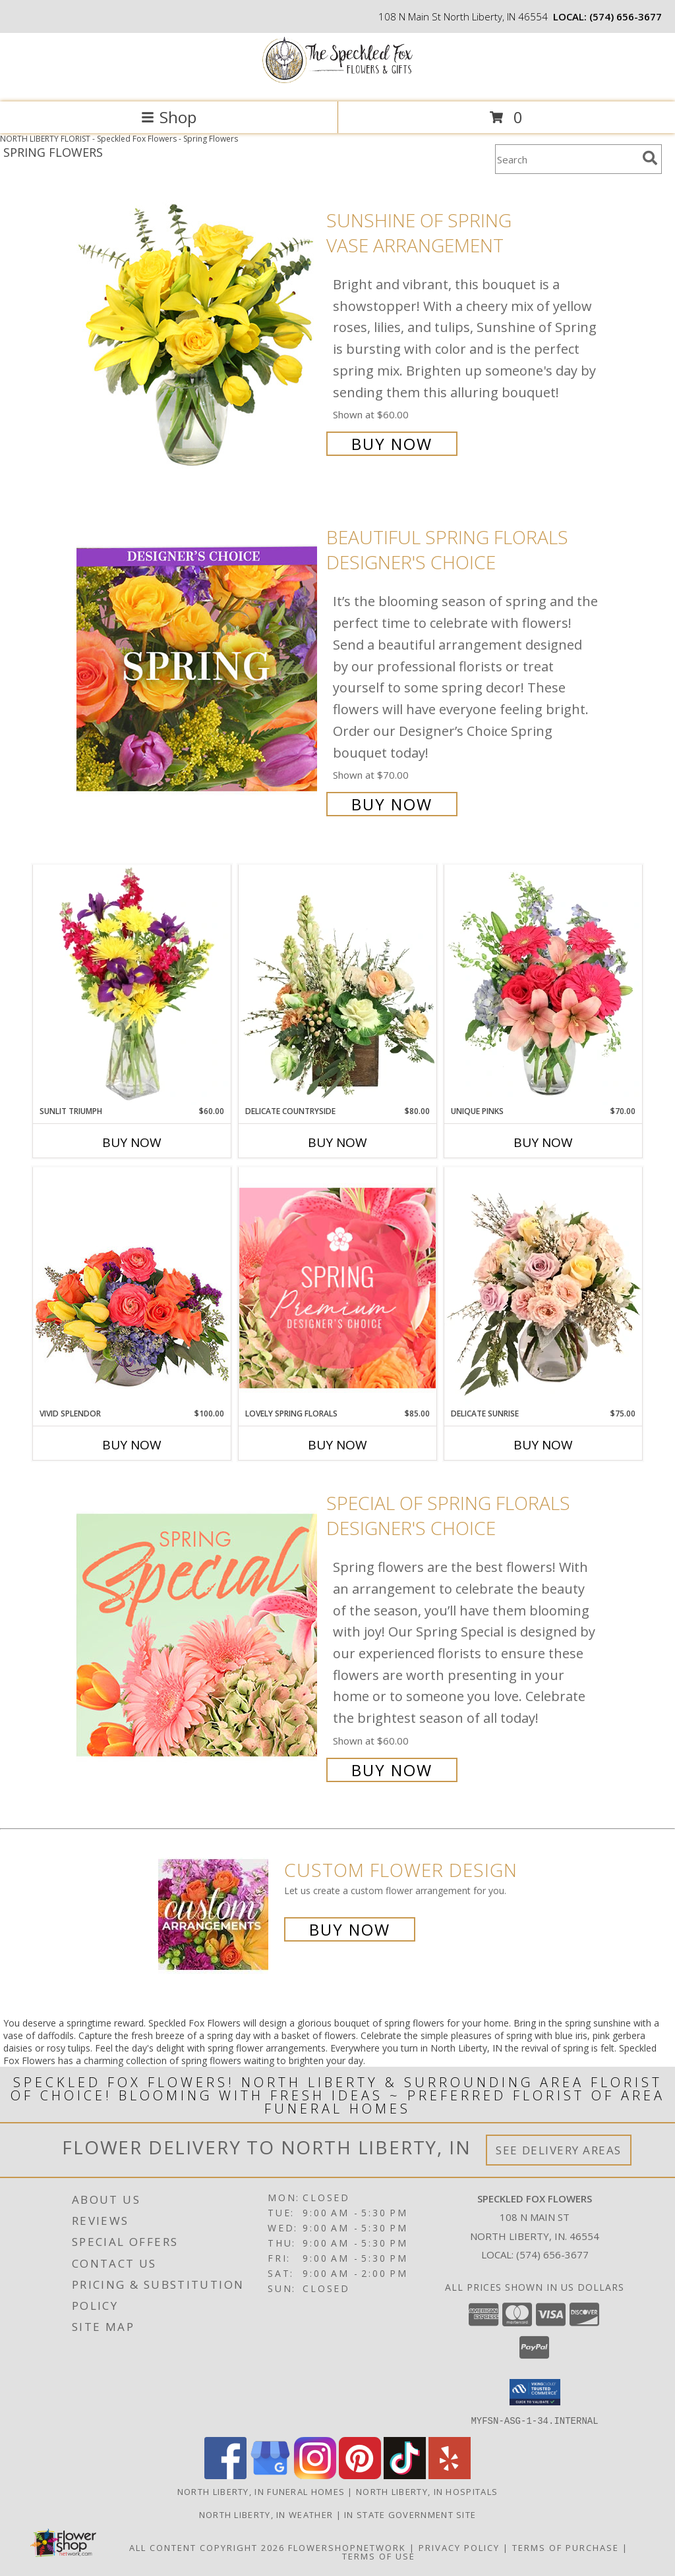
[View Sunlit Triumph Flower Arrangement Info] (132, 985)
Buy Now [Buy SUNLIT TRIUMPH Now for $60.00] (131, 1142)
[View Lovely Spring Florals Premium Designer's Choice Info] (337, 1287)
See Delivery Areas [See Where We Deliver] (559, 2150)
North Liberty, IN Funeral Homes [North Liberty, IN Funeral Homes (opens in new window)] (261, 2491)
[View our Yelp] (449, 2475)
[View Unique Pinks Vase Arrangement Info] (543, 985)
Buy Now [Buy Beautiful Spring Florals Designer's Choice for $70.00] (391, 804)
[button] (535, 2392)
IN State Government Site (410, 2514)
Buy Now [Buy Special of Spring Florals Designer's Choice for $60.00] (391, 1770)
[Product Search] (566, 159)
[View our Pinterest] (360, 2475)
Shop (168, 117)
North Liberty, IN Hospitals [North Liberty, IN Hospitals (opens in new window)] (427, 2491)
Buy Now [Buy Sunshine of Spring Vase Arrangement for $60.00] (391, 444)
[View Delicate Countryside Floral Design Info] (337, 985)
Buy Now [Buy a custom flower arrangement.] (349, 1929)
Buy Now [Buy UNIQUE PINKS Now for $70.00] (543, 1142)
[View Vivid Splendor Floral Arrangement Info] (132, 1287)
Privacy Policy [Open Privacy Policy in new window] (459, 2547)
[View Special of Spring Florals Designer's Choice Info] (198, 1635)
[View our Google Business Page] (270, 2475)
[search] (650, 158)
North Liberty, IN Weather (266, 2514)
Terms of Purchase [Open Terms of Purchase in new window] (565, 2547)
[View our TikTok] (405, 2475)
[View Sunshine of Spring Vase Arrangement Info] (198, 330)
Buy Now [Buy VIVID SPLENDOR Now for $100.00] (131, 1444)
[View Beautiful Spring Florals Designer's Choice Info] (198, 669)
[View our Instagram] (315, 2475)
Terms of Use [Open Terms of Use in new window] (378, 2556)
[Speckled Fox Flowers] (337, 82)
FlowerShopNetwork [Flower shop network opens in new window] (347, 2547)
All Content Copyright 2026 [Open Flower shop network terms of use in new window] (207, 2547)
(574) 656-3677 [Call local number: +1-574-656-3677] (625, 16)
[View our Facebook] (225, 2475)
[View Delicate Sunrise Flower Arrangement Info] (543, 1287)
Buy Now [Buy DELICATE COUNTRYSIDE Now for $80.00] (337, 1142)
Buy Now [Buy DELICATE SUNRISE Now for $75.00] (543, 1444)
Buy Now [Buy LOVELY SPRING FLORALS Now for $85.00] (337, 1444)
